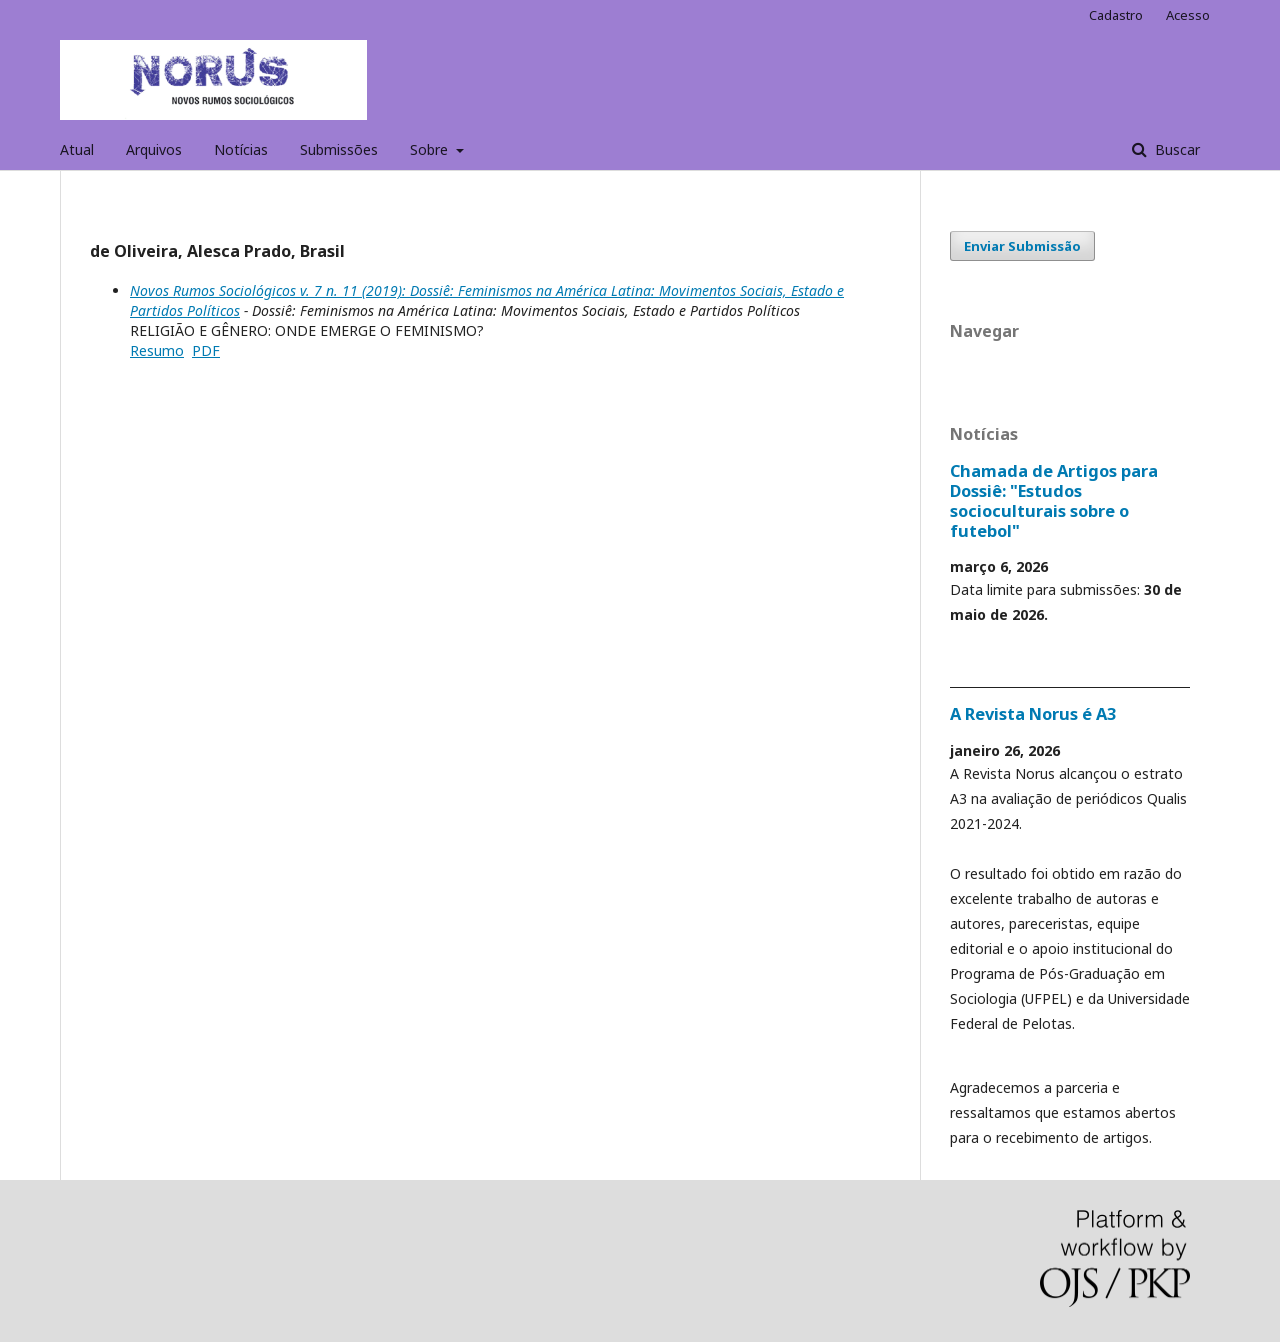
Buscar (1175, 149)
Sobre (431, 149)
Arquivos (154, 149)
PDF (206, 350)
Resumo (157, 350)
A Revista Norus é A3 (1033, 714)
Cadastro (1116, 15)
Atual (77, 149)
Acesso (1188, 15)
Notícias (241, 149)
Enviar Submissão (1022, 246)
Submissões (339, 149)
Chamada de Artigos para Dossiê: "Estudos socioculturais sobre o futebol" (1054, 501)
